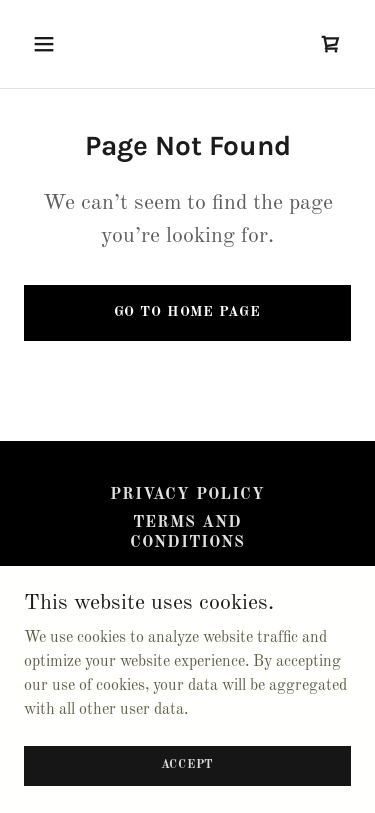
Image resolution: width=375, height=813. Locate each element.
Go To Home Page (187, 312)
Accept (188, 765)
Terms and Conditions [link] (187, 533)
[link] (331, 44)
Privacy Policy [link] (187, 495)
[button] (61, 44)
